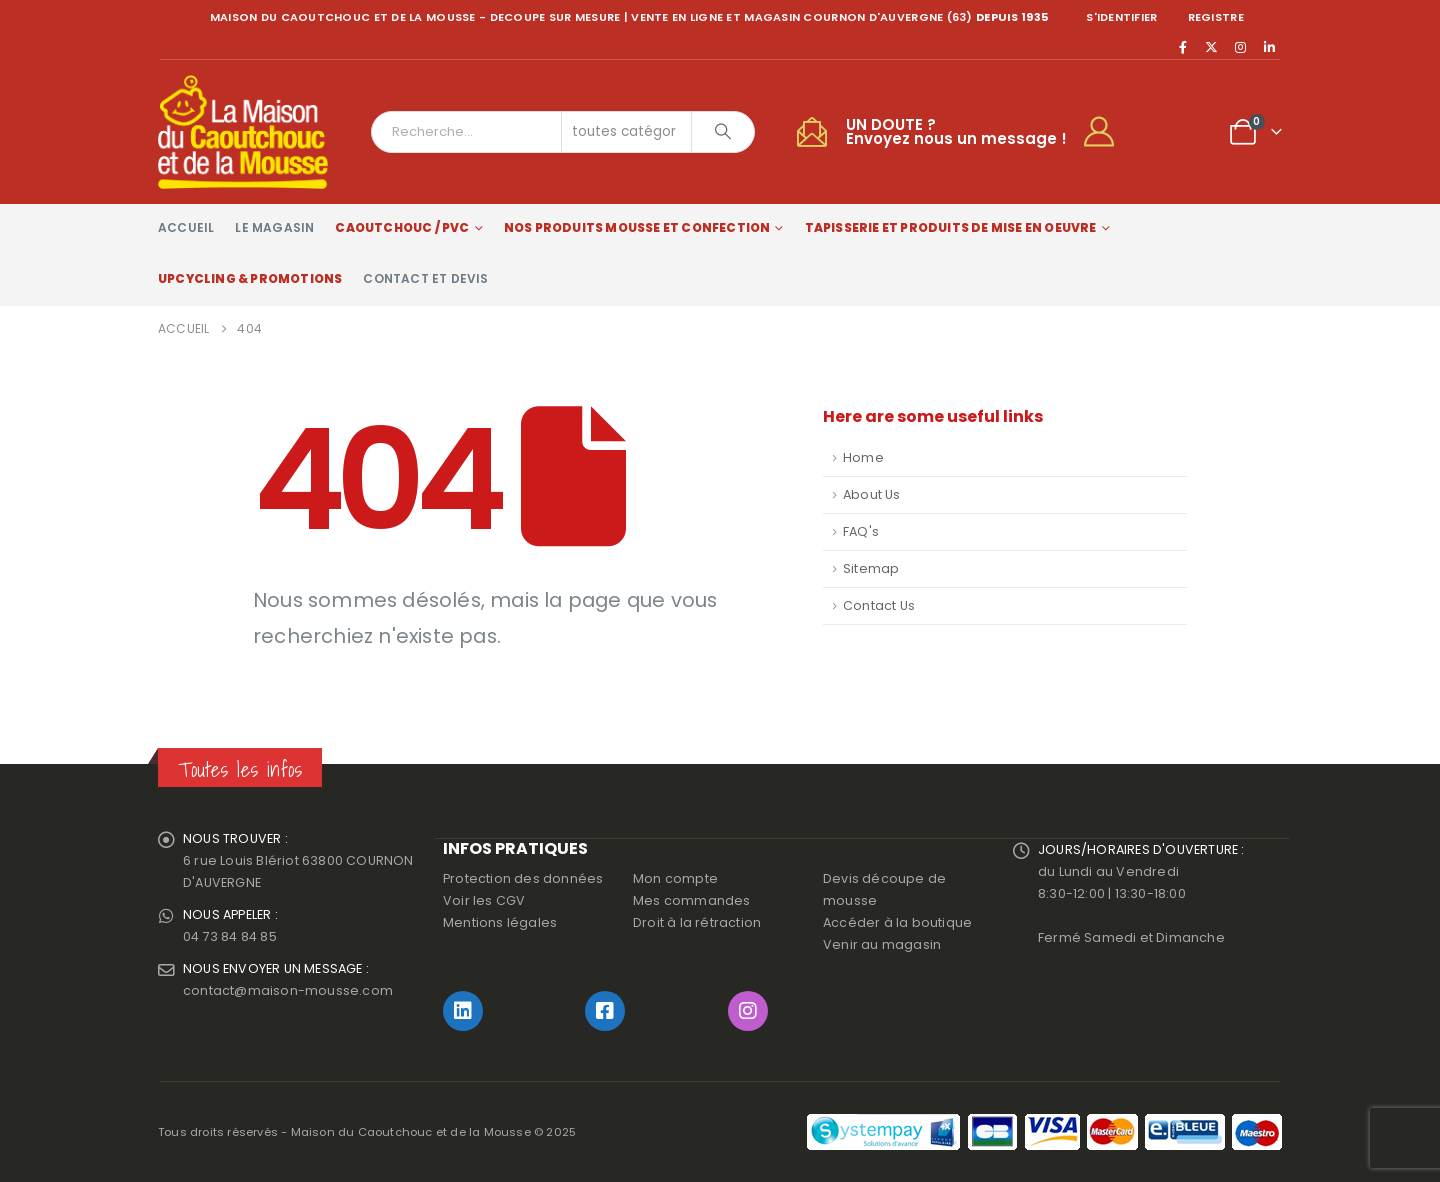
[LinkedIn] (1269, 47)
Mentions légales (500, 922)
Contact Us (879, 605)
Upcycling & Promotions (250, 278)
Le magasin (274, 227)
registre (1216, 17)
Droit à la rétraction (697, 922)
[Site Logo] (243, 132)
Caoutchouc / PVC (402, 227)
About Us (872, 494)
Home (863, 457)
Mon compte (675, 878)
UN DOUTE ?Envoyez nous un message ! (956, 131)
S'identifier (1121, 17)
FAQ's (861, 531)
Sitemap (871, 568)
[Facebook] (1183, 47)
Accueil (186, 227)
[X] (1212, 47)
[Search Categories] (627, 132)
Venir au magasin (882, 944)
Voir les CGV (484, 900)
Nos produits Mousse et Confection (637, 227)
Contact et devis (425, 278)
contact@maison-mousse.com (288, 990)
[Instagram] (1241, 47)
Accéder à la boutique (897, 922)
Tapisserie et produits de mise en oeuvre (951, 227)
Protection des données (523, 878)
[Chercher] (723, 132)
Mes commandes (692, 900)
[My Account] (1107, 132)
